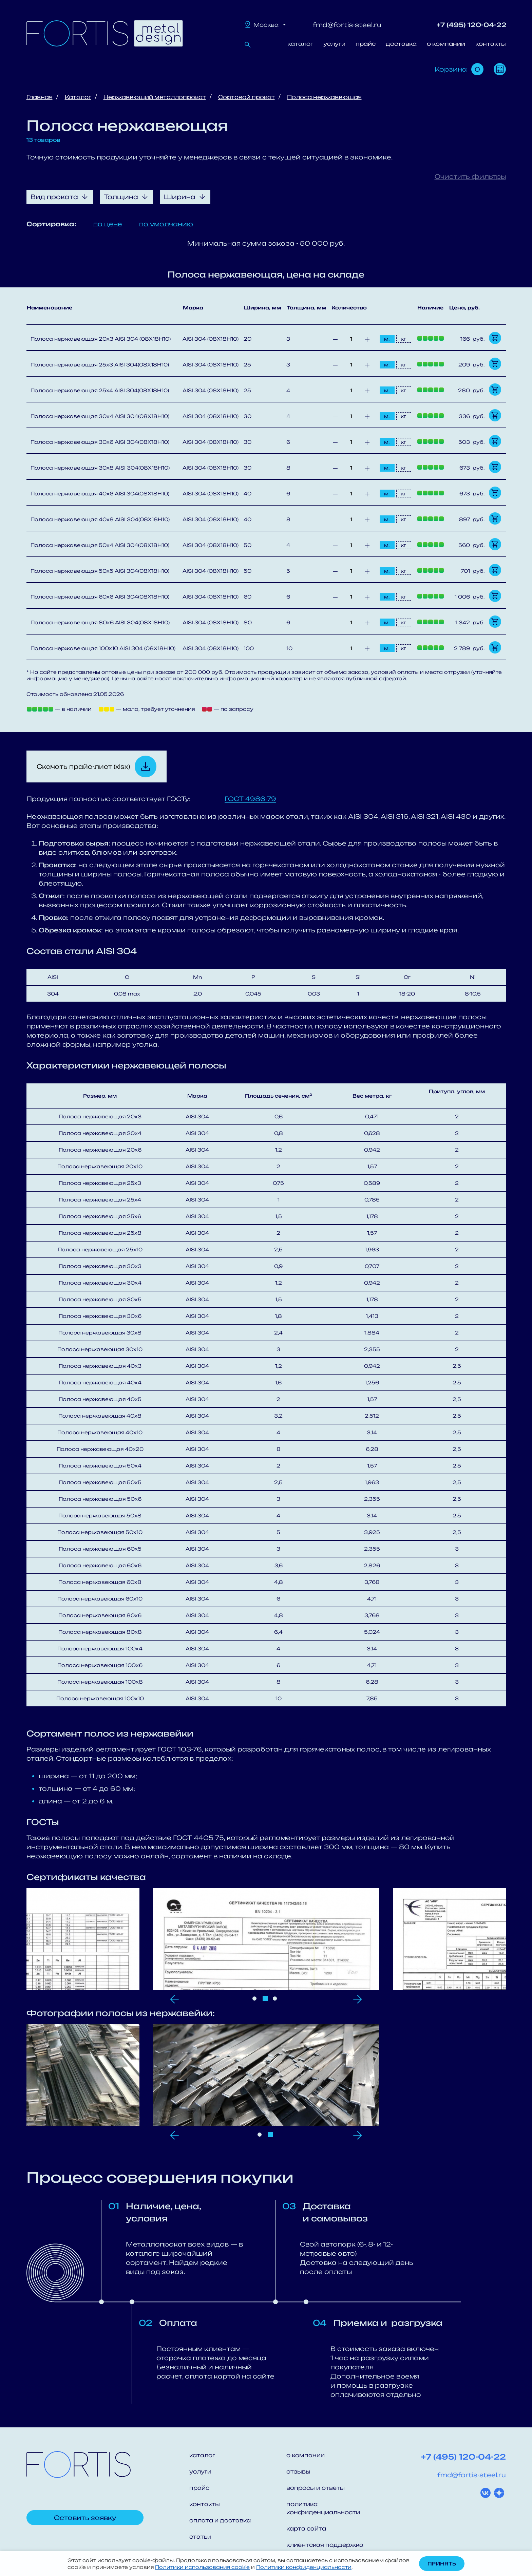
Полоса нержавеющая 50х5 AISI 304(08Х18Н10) (100, 571)
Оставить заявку (85, 2517)
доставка (401, 43)
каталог (300, 43)
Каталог (78, 97)
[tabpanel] (266, 1939)
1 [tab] (254, 1998)
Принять (442, 2563)
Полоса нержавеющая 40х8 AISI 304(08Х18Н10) (100, 519)
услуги (334, 43)
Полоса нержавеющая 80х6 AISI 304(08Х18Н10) (100, 622)
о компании (446, 43)
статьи (200, 2536)
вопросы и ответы (315, 2487)
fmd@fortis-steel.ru (347, 25)
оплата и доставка (220, 2520)
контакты (490, 43)
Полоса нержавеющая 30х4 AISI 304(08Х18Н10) (100, 416)
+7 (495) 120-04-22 (472, 25)
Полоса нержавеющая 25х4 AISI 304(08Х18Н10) (100, 390)
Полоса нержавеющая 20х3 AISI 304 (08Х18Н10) (101, 339)
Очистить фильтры (470, 176)
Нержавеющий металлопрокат (154, 97)
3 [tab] (275, 1998)
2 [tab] (265, 1998)
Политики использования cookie (202, 2567)
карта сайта (306, 2528)
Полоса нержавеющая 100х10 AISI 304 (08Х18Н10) (103, 648)
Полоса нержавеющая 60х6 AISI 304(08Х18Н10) (100, 597)
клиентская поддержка (324, 2544)
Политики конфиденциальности (304, 2567)
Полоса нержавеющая (324, 97)
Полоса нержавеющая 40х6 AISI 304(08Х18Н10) (100, 493)
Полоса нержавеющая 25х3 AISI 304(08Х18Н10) (100, 364)
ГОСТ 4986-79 (250, 798)
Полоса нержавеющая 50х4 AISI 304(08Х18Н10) (100, 545)
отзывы (298, 2471)
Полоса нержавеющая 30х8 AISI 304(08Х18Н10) (100, 468)
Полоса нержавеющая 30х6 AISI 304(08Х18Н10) (100, 442)
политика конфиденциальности (323, 2508)
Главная (39, 97)
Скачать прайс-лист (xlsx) (83, 766)
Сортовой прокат (246, 97)
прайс (366, 43)
